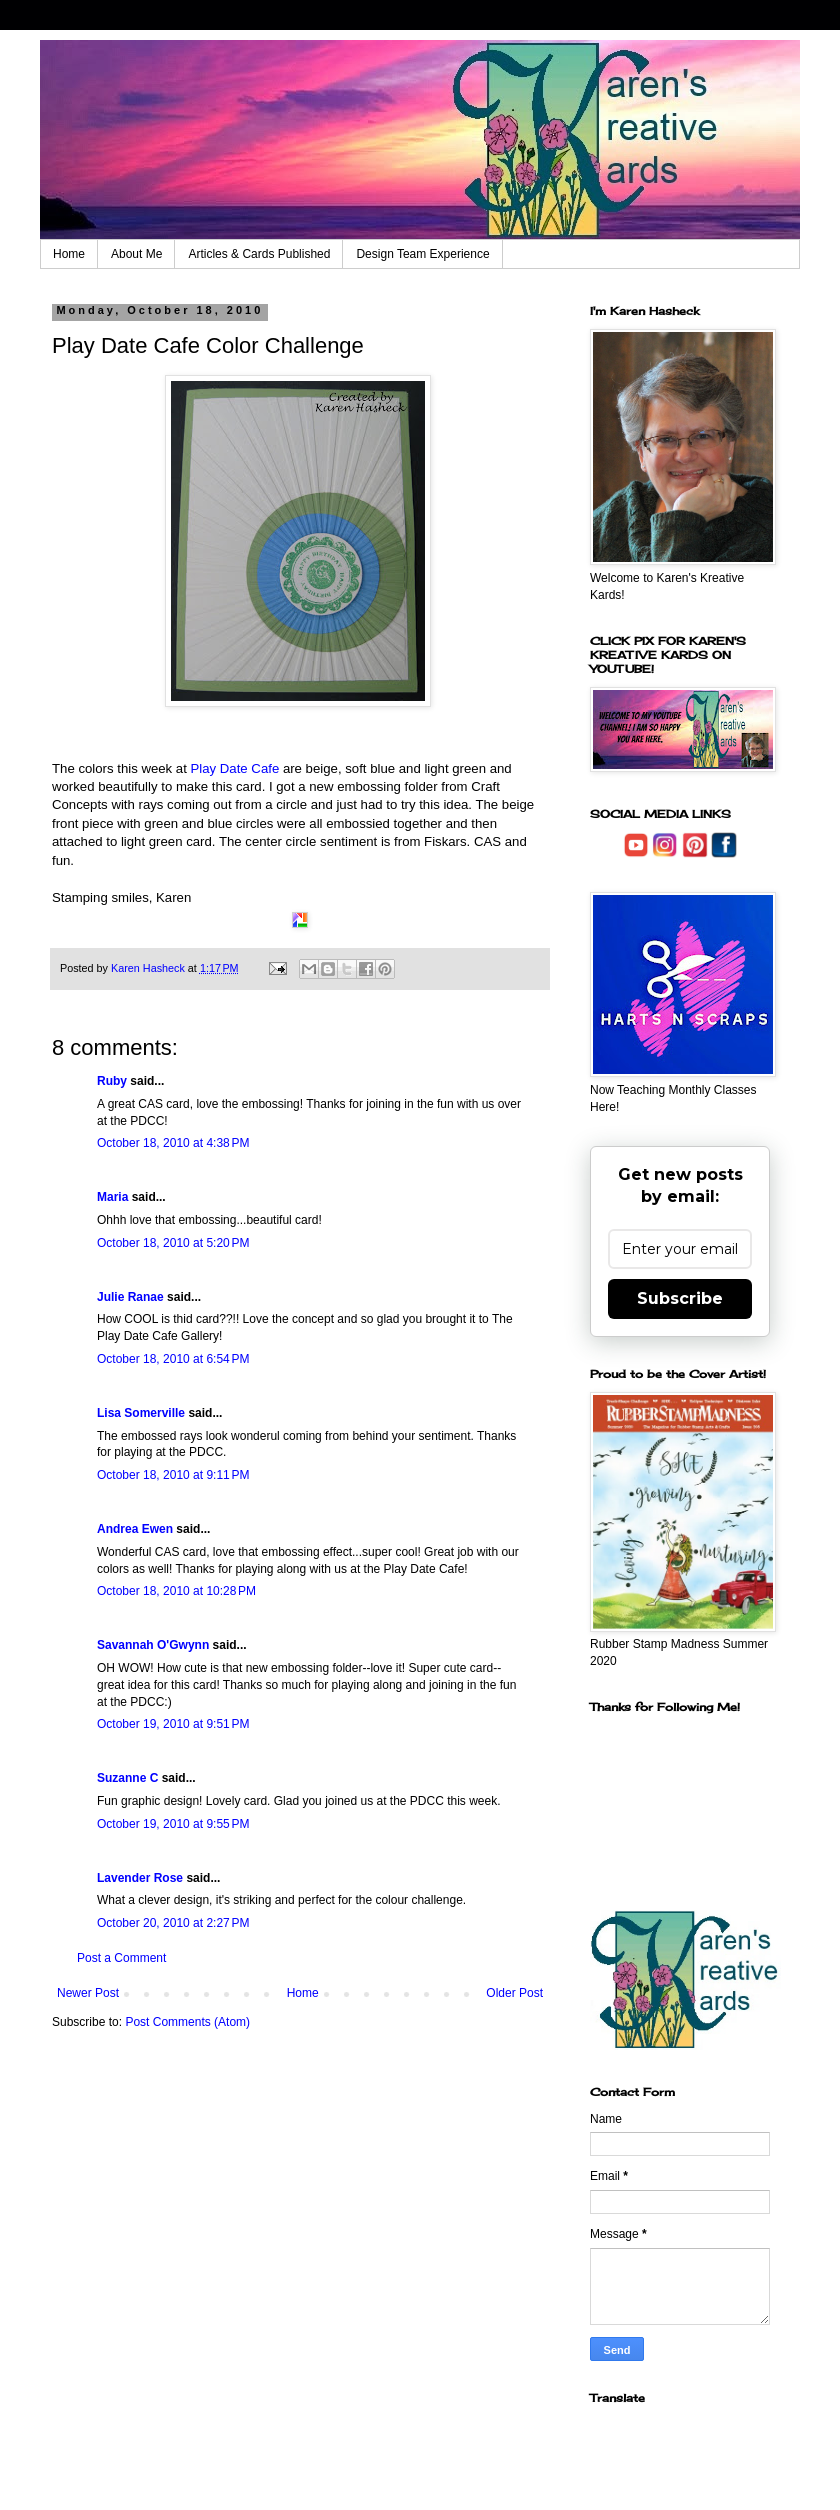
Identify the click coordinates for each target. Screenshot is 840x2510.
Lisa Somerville (141, 1413)
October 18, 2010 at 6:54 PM (173, 1359)
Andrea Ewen (135, 1529)
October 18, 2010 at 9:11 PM (173, 1475)
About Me (136, 254)
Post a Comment (121, 1958)
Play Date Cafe (235, 768)
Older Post (514, 1993)
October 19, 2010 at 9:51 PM (173, 1724)
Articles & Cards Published (259, 254)
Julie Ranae (130, 1297)
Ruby (112, 1081)
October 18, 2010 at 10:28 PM (176, 1591)
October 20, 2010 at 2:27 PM (173, 1923)
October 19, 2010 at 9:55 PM (173, 1824)
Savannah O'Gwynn (153, 1645)
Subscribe (680, 1298)
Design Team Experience (422, 254)
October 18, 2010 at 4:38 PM (173, 1143)
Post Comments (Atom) (187, 2022)
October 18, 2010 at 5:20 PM (173, 1243)
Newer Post (88, 1993)
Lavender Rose (140, 1878)
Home (69, 254)
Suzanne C (127, 1778)
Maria (112, 1197)
